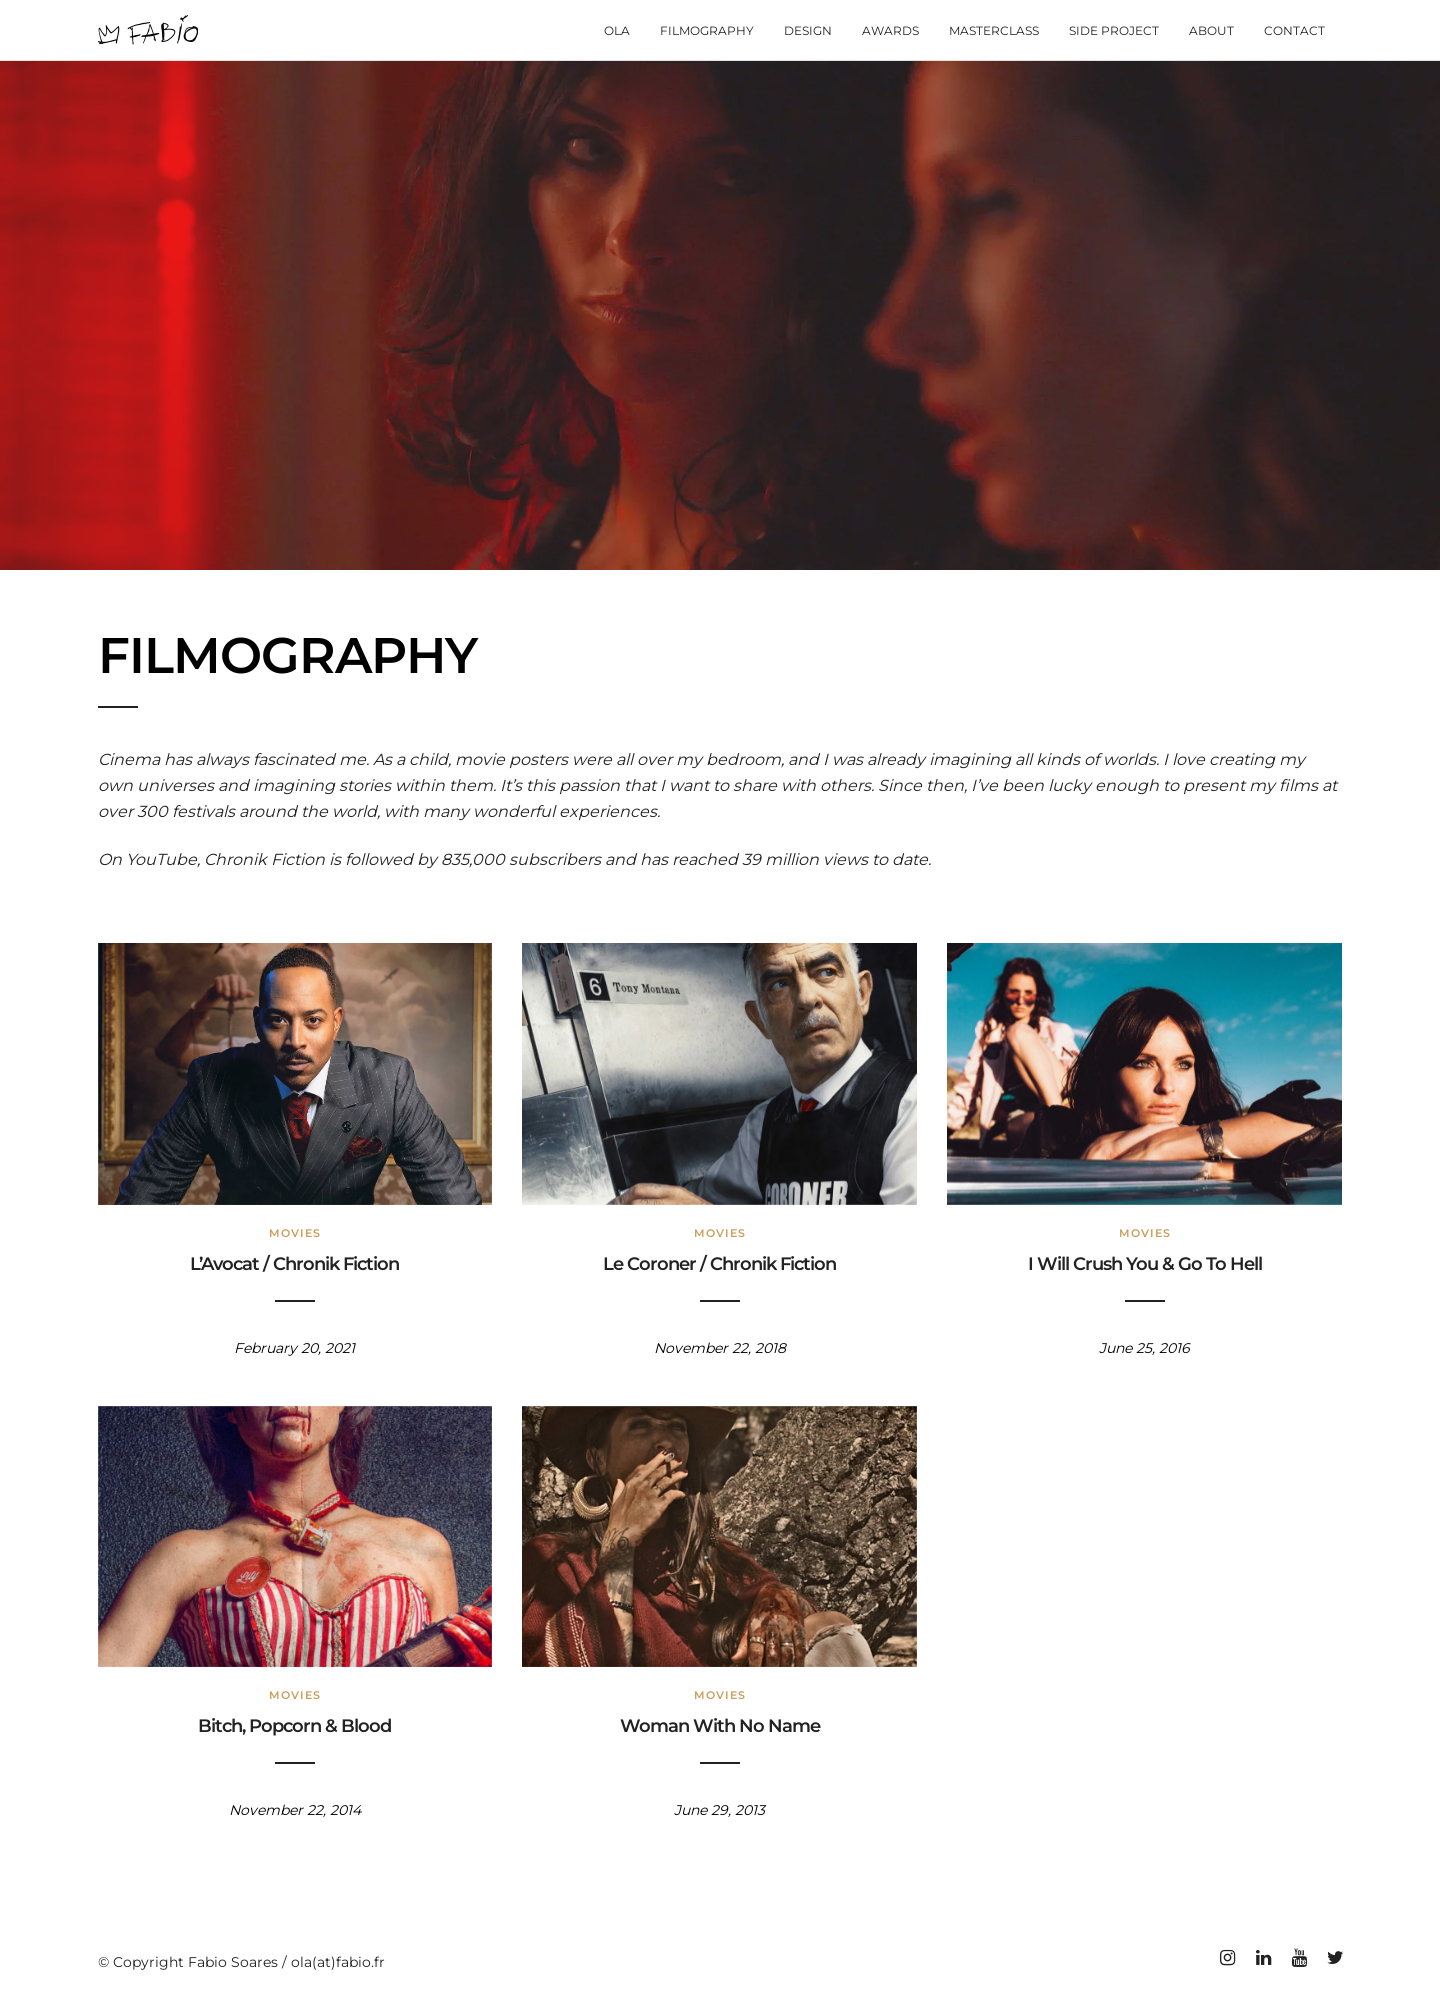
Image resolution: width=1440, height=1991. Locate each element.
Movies (295, 1233)
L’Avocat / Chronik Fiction (294, 1264)
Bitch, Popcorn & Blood (294, 1726)
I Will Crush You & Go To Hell (1145, 1264)
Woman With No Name (720, 1726)
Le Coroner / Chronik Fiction (719, 1264)
